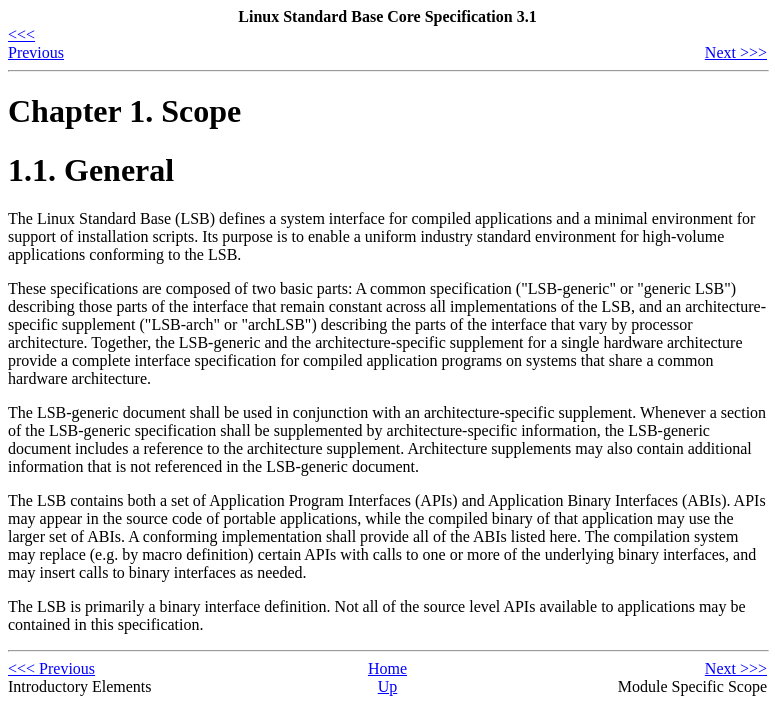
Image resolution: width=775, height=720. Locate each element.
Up (388, 686)
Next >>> (736, 52)
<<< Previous (36, 43)
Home (387, 668)
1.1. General (91, 170)
